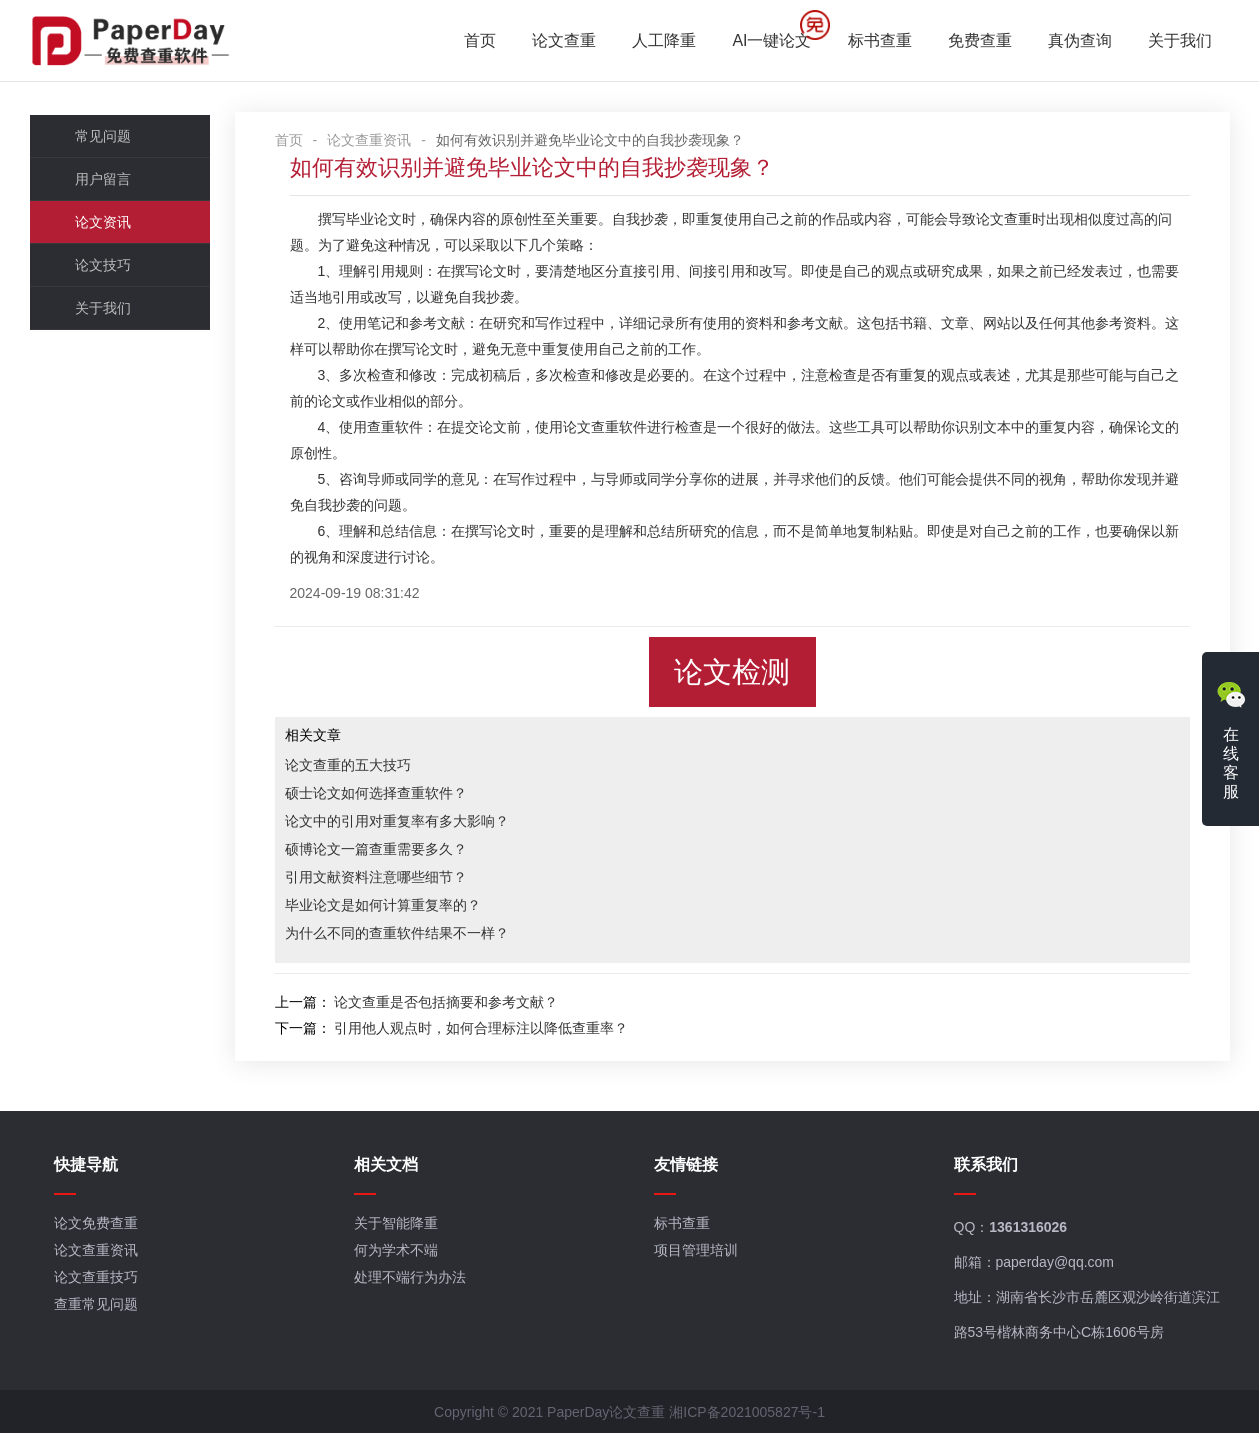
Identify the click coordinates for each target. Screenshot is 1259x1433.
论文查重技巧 (96, 1277)
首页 (480, 40)
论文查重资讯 (369, 140)
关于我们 (1180, 40)
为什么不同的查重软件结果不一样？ (397, 933)
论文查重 (564, 40)
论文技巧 (103, 265)
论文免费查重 (96, 1223)
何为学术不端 (396, 1250)
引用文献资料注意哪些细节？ (376, 877)
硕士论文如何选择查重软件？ (376, 793)
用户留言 (103, 179)
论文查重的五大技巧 (348, 765)
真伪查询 (1080, 40)
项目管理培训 (696, 1250)
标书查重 (880, 40)
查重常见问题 (96, 1304)
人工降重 (664, 40)
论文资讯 (103, 222)
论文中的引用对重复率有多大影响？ (397, 821)
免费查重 (980, 40)
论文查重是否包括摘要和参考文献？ (446, 1002)
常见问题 (103, 136)
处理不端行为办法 (410, 1277)
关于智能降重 (396, 1223)
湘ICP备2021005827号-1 (747, 1412)
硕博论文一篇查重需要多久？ (376, 849)
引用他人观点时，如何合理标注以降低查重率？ (481, 1028)
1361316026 (1028, 1227)
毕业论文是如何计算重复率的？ (383, 905)
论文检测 (732, 672)
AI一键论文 (771, 40)
